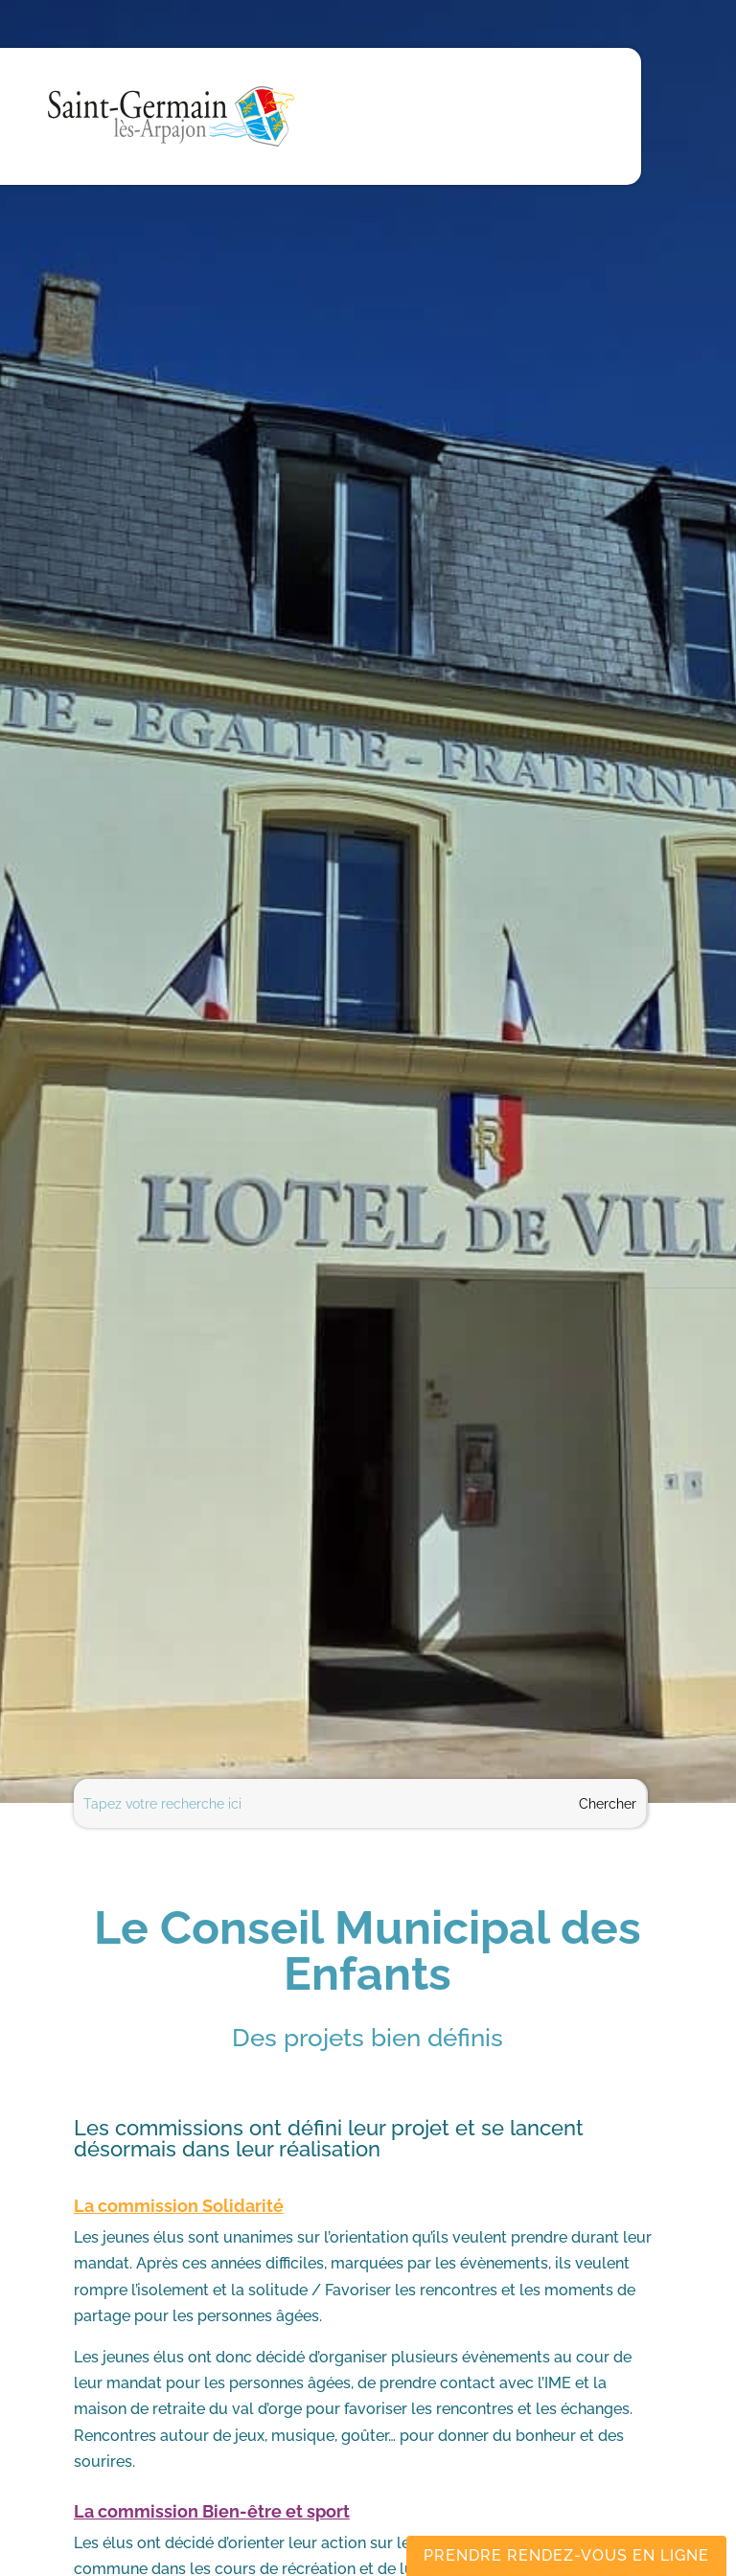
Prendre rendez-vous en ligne (566, 2555)
